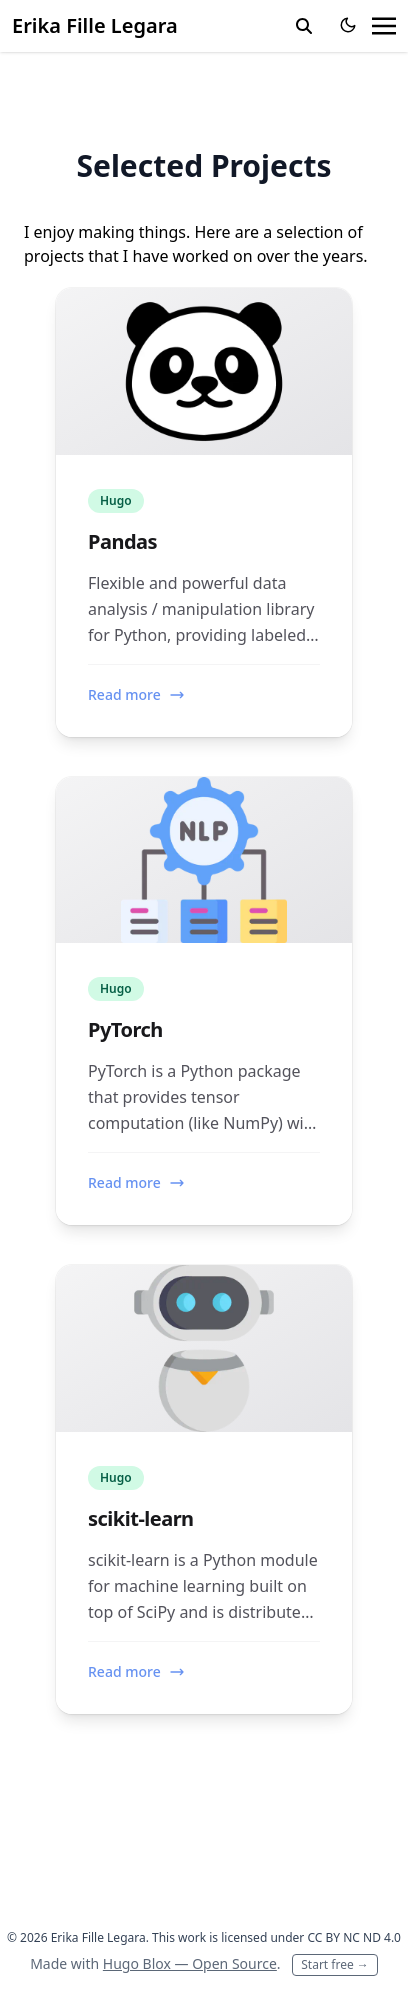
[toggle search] (304, 26)
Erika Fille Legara (95, 25)
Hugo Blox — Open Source (190, 1963)
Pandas (122, 541)
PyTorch (125, 1029)
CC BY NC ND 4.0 (354, 1937)
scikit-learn (141, 1518)
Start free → (335, 1964)
